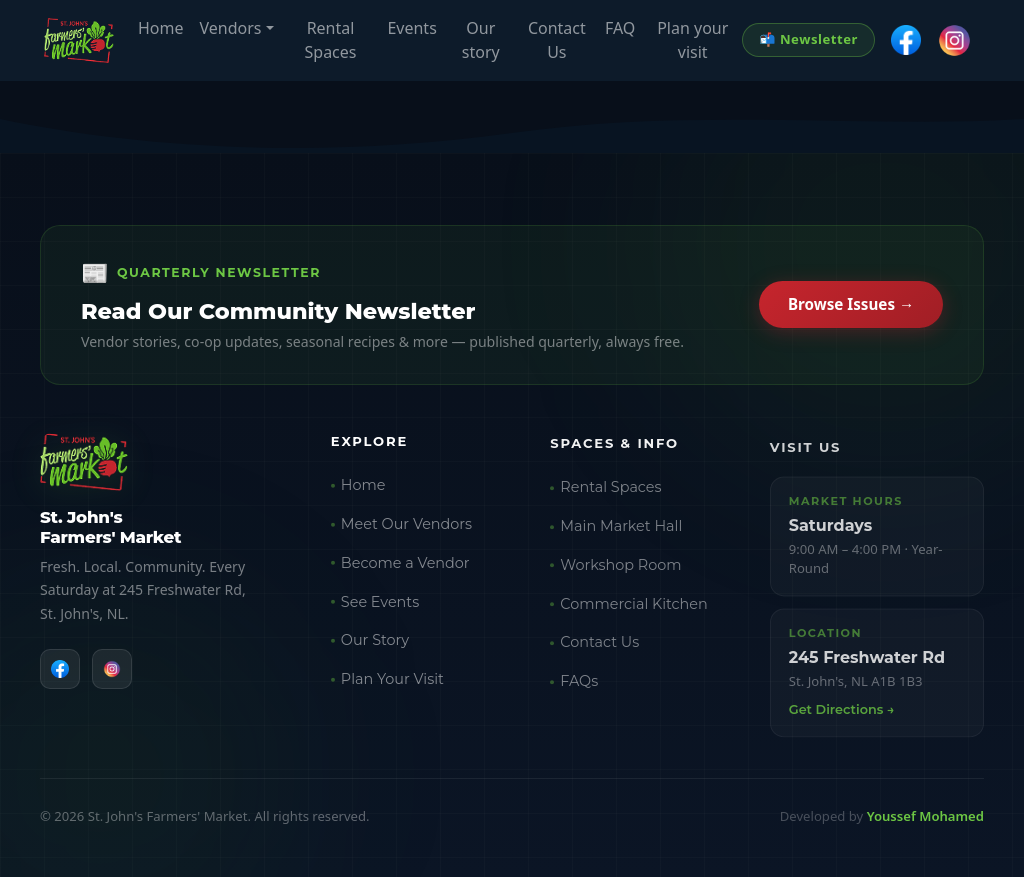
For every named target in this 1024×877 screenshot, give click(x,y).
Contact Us (557, 40)
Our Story (375, 645)
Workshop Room (620, 572)
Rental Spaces (331, 40)
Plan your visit (692, 40)
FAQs (579, 688)
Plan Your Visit (392, 683)
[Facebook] (60, 671)
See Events (380, 606)
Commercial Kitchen (633, 610)
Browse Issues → (851, 306)
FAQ (620, 28)
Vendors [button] (231, 28)
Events (411, 28)
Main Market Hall (621, 533)
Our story (481, 40)
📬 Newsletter (808, 39)
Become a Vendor (405, 567)
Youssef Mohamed (925, 816)
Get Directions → (842, 717)
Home (161, 28)
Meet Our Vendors (406, 528)
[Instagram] (112, 671)
